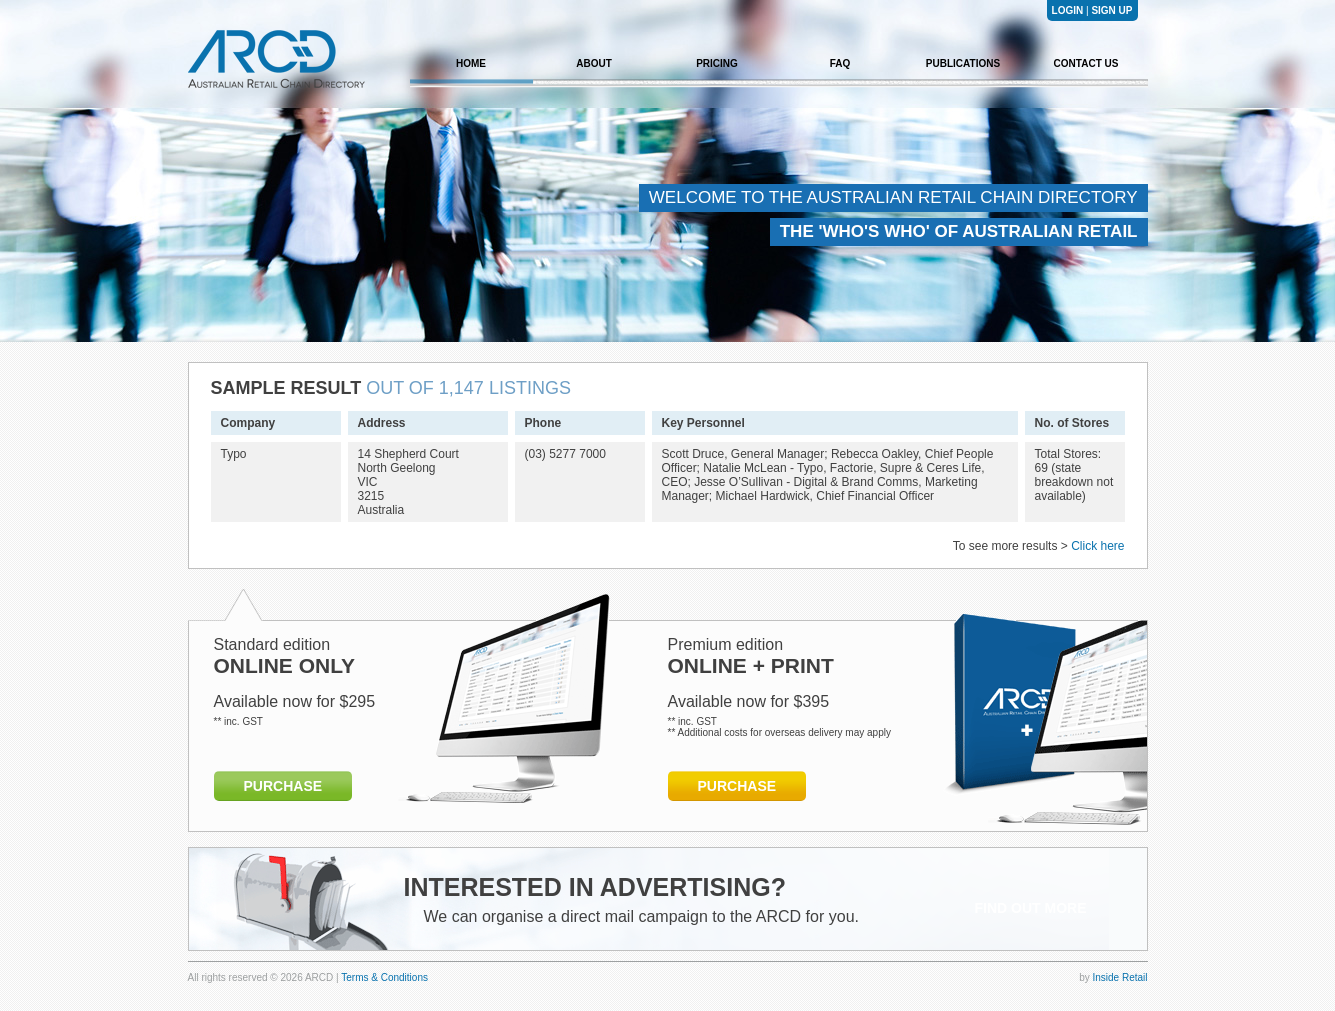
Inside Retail (1119, 977)
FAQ (840, 63)
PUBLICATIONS (963, 63)
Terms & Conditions (384, 977)
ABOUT (594, 63)
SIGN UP (1111, 10)
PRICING (717, 63)
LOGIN (1068, 10)
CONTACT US (1086, 63)
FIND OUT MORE (1031, 908)
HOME (471, 63)
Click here (1097, 546)
